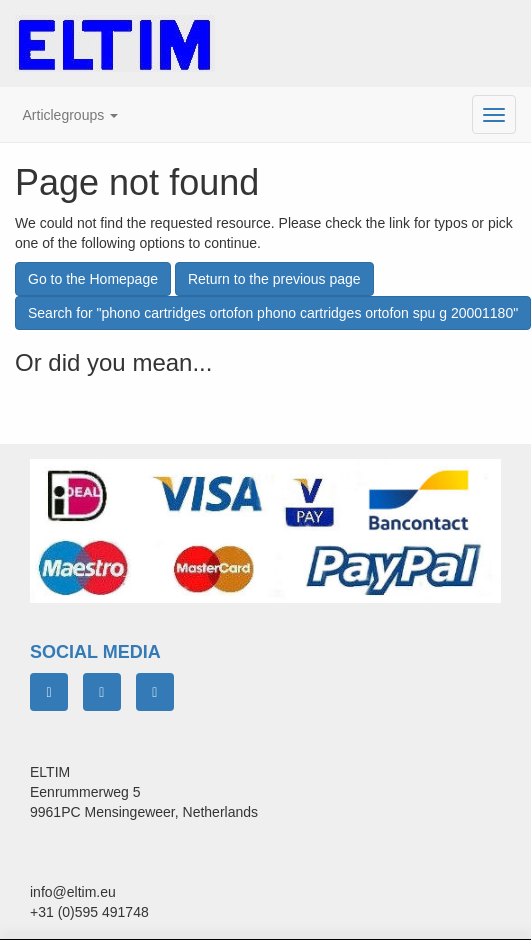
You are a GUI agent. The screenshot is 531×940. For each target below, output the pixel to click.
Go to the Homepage (93, 279)
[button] (71, 115)
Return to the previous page (274, 279)
